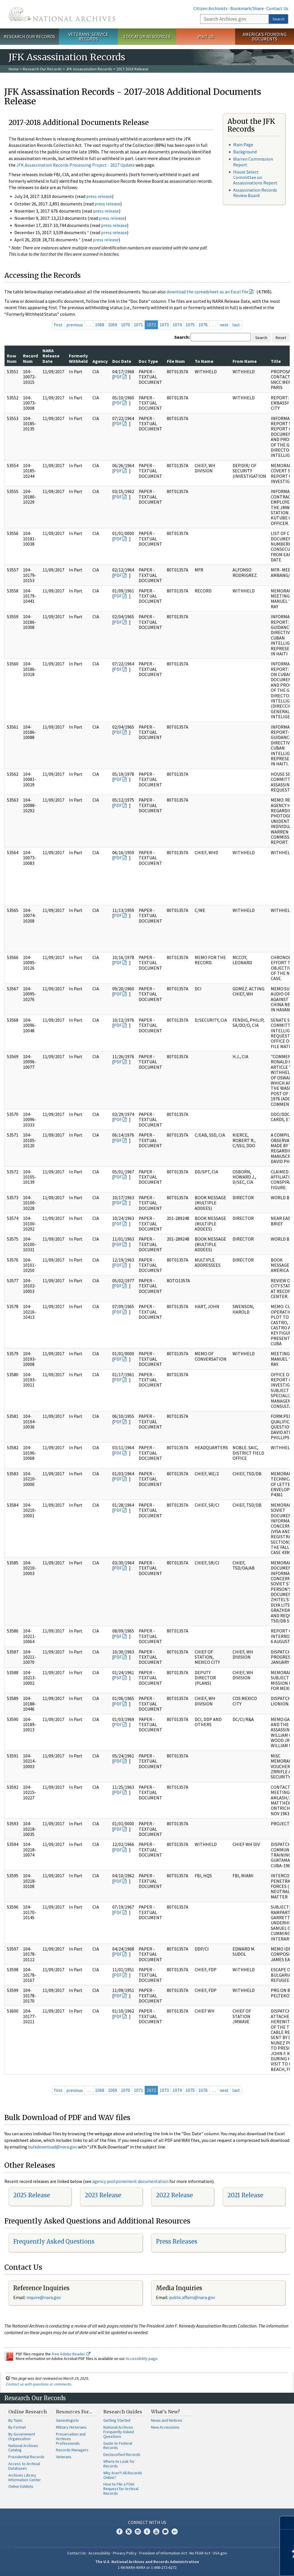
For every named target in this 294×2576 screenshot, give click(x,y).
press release (99, 196)
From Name (245, 361)
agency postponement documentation (130, 2181)
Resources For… (74, 2412)
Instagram (137, 2531)
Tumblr (147, 2531)
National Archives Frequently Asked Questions (118, 2432)
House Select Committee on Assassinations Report (255, 177)
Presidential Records (26, 2456)
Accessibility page (141, 2358)
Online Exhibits (20, 2486)
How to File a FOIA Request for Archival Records (120, 2488)
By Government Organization (21, 2436)
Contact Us (277, 8)
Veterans (63, 2456)
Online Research (27, 2412)
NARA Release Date (50, 356)
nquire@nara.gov (44, 2297)
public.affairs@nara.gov (192, 2297)
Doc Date (121, 361)
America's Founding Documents (265, 36)
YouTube (156, 2531)
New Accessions (165, 2427)
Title (276, 361)
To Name (204, 361)
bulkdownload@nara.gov (52, 2147)
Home (14, 69)
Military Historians (71, 2427)
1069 (112, 325)
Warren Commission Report (253, 161)
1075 (190, 325)
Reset (281, 337)
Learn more (243, 2565)
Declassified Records (121, 2454)
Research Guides (122, 2412)
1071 (138, 325)
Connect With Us (147, 2522)
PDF (118, 377)
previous (74, 325)
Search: (182, 337)
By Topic (15, 2420)
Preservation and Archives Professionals (71, 2438)
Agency (100, 361)
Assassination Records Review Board (255, 192)
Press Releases (176, 2241)
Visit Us (206, 36)
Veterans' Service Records (88, 36)
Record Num (30, 358)
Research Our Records (29, 36)
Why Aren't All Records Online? (122, 2475)
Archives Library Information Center (24, 2477)
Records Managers (72, 2449)
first (58, 325)
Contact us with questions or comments (38, 2384)
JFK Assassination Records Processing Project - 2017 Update (75, 165)
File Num (176, 361)
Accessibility (99, 2553)
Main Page (243, 144)
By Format (17, 2427)
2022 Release (174, 2195)
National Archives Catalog (23, 2448)
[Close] (287, 2522)
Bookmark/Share (247, 8)
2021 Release (245, 2195)
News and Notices (166, 2420)
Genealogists (67, 2420)
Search (278, 19)
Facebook (119, 2531)
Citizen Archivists (211, 8)
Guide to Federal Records (117, 2445)
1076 (203, 325)
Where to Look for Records (119, 2464)
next (224, 325)
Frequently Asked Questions (53, 2241)
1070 (125, 325)
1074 (177, 325)
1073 (164, 325)
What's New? (165, 2412)
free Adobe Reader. (71, 2353)
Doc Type (148, 361)
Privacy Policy (125, 2553)
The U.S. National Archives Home (62, 14)
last (236, 325)
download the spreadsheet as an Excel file (207, 291)
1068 (99, 325)
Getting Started (116, 2420)
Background (245, 152)
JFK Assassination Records (89, 69)
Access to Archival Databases (24, 2466)
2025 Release (31, 2195)
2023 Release (103, 2195)
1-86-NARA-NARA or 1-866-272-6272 (147, 2567)
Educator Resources (147, 36)
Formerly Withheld (78, 358)
